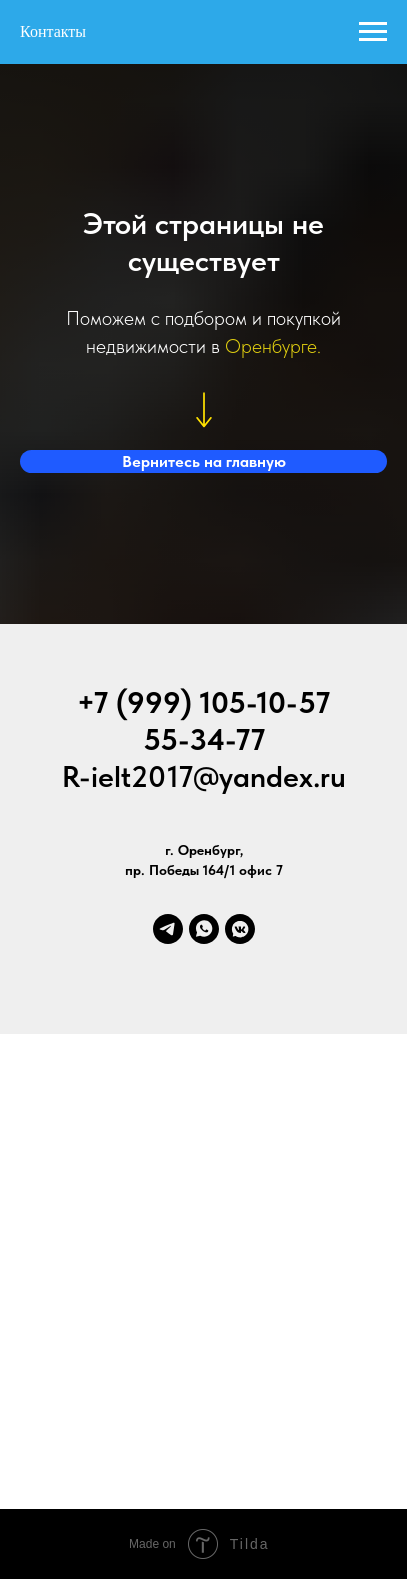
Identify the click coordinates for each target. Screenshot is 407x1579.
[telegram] (168, 929)
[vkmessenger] (240, 929)
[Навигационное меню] (373, 32)
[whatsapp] (204, 929)
